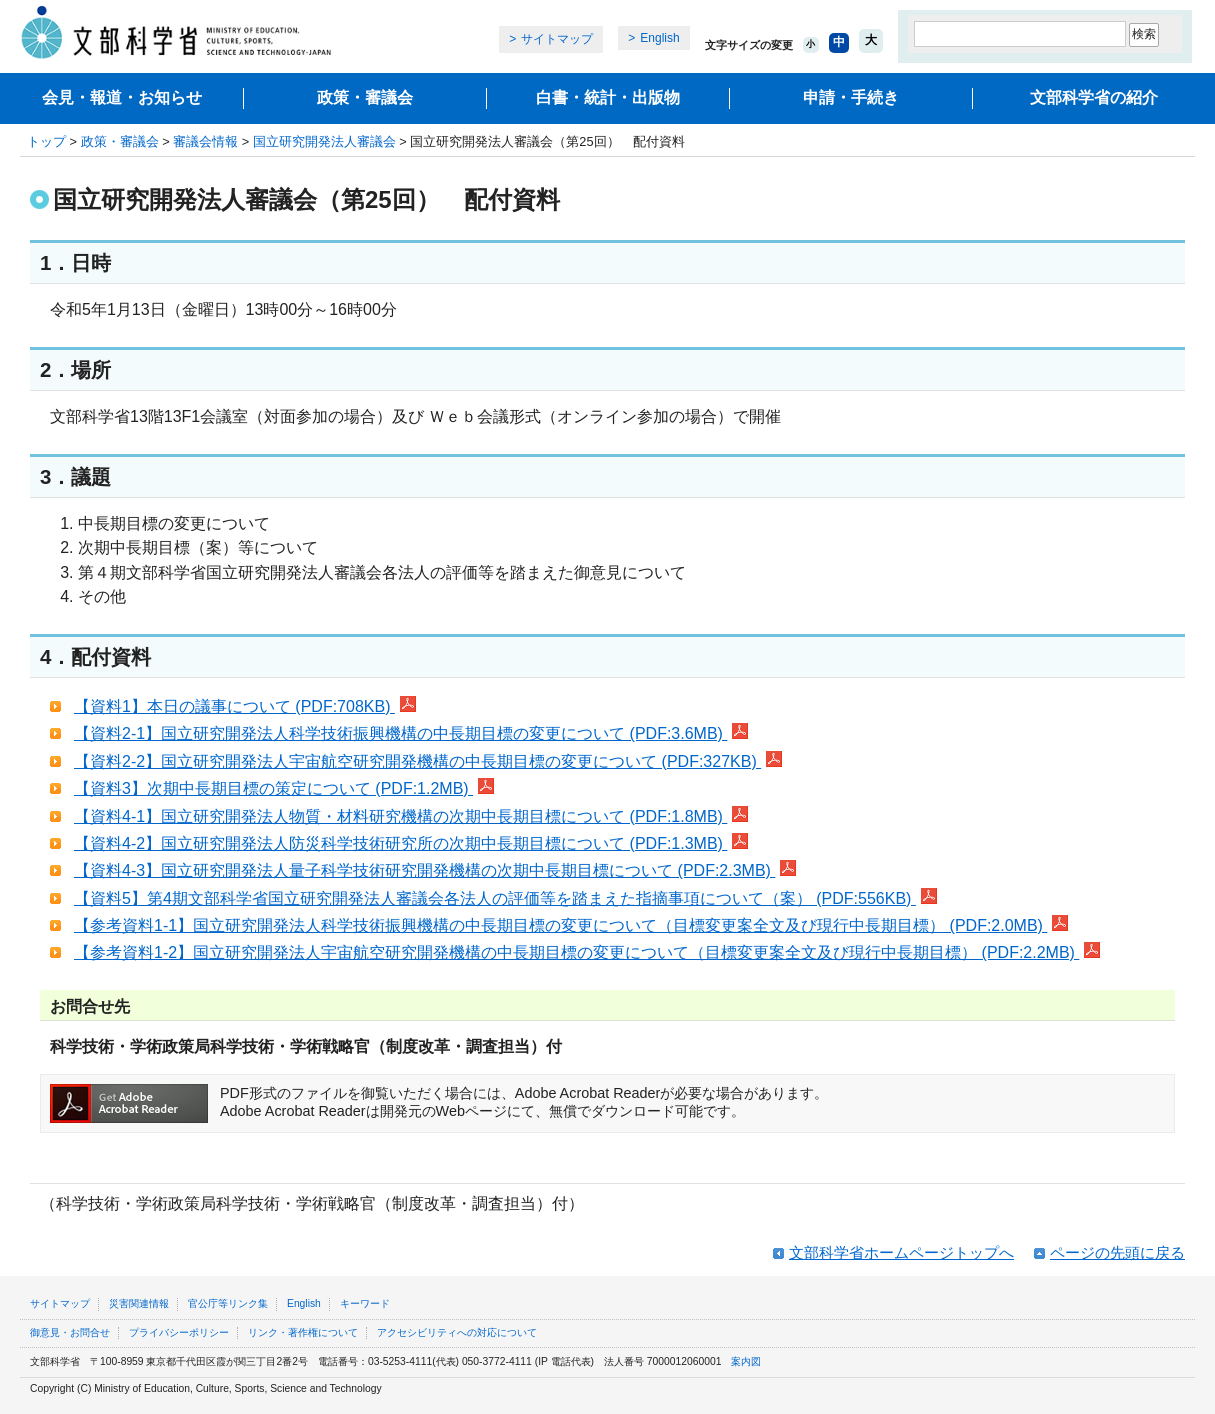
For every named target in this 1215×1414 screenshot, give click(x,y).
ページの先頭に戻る (1117, 1252)
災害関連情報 (139, 1303)
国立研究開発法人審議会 (324, 141)
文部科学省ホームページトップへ (901, 1252)
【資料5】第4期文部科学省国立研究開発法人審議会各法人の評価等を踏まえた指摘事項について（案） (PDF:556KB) (505, 898)
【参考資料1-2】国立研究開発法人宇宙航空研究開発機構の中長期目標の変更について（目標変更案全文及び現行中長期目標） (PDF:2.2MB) (587, 952)
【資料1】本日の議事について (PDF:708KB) (245, 706)
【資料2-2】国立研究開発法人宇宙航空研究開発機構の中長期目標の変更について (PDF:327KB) (428, 761)
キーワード (365, 1303)
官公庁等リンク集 (228, 1303)
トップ (46, 141)
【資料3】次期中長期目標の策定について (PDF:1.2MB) (284, 788)
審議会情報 (205, 141)
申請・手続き (851, 97)
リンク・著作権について (303, 1332)
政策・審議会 (365, 97)
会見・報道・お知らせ (122, 97)
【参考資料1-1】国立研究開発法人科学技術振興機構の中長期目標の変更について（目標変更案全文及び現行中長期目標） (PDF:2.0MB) (571, 925)
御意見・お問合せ (70, 1332)
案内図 (746, 1361)
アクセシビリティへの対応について (457, 1332)
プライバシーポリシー (179, 1332)
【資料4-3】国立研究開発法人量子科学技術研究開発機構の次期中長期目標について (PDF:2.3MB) (435, 870)
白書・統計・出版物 (608, 97)
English (659, 38)
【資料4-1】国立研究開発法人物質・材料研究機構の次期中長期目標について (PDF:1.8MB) (411, 816)
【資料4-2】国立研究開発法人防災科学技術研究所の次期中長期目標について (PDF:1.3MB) (411, 843)
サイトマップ (557, 39)
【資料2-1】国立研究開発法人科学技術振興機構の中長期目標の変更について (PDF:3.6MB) (411, 733)
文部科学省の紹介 (1094, 97)
